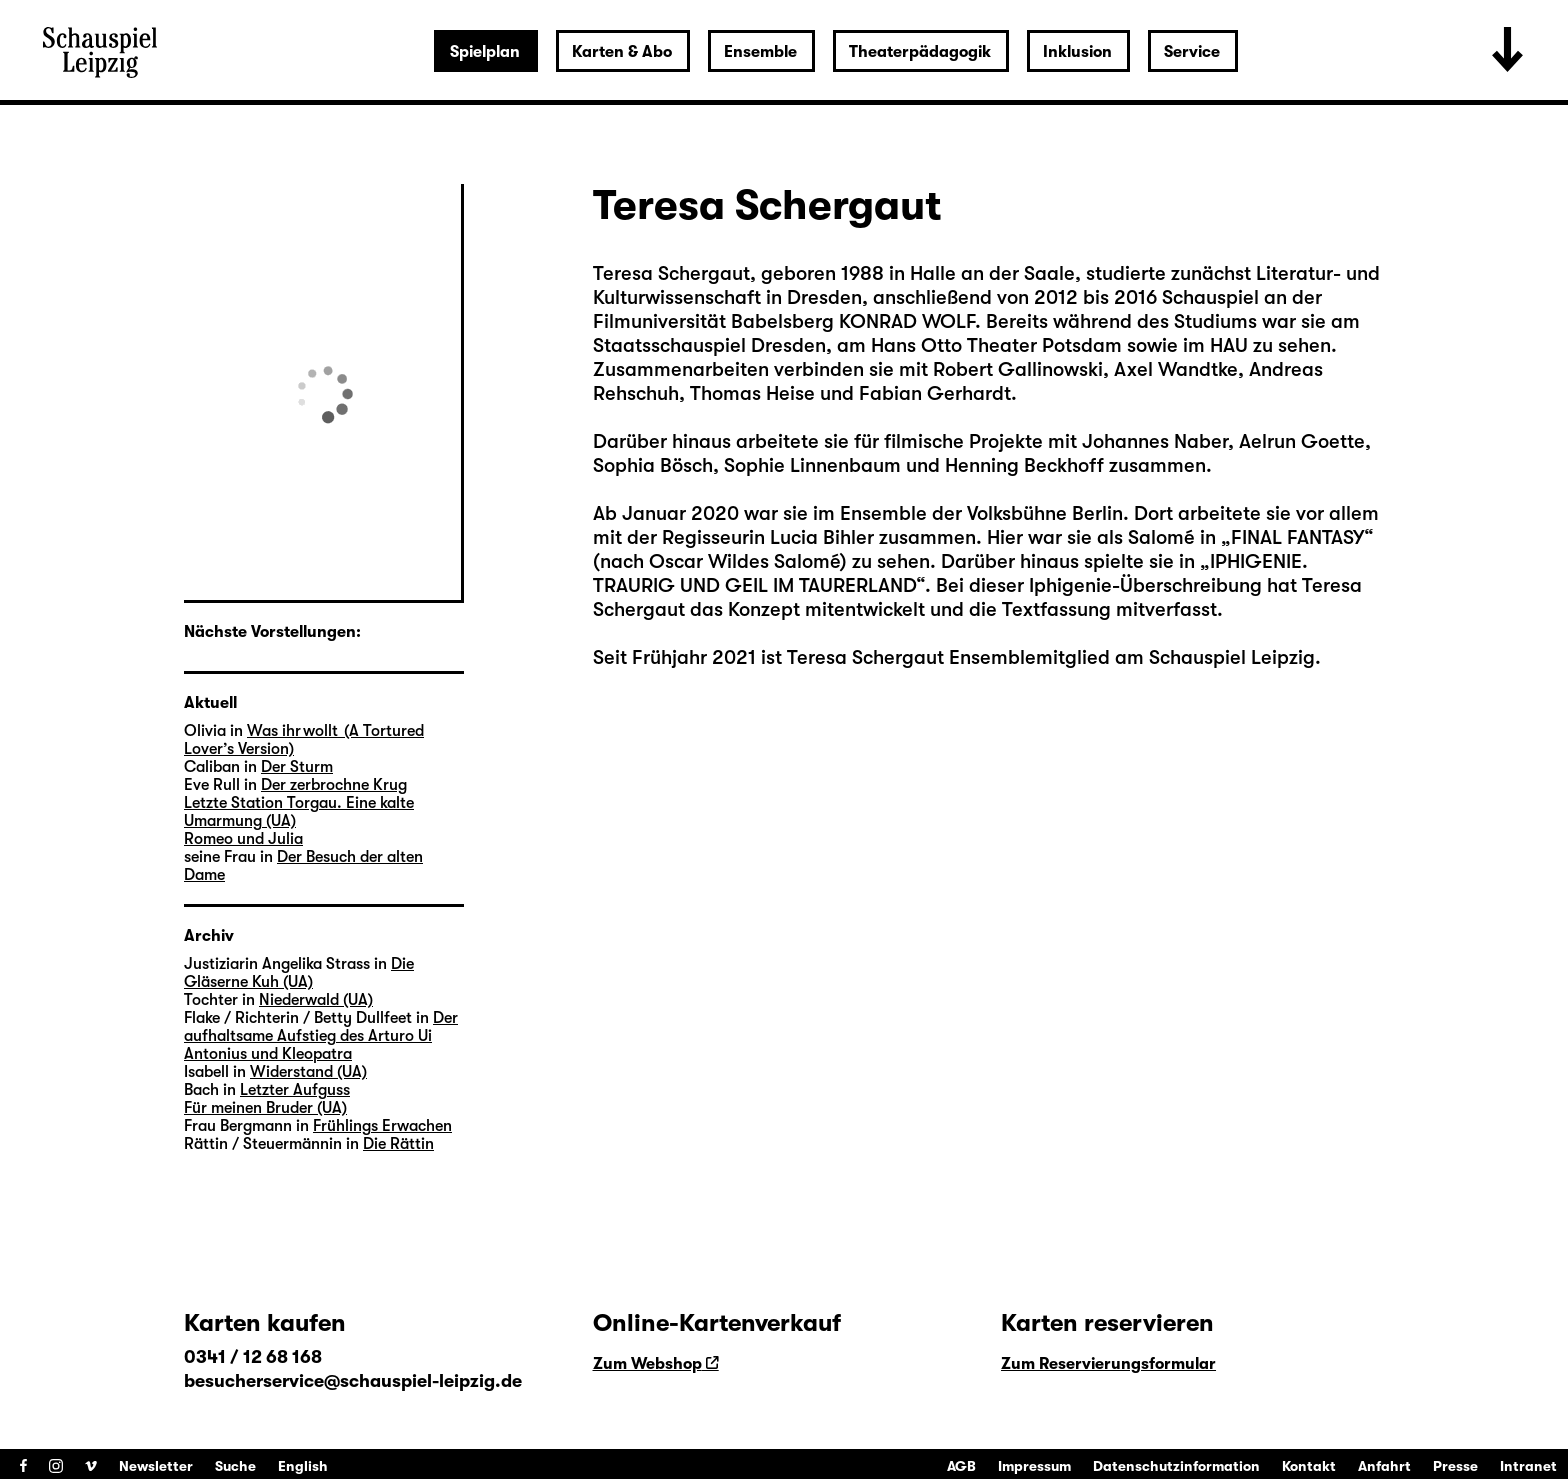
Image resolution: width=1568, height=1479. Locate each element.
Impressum (1034, 1466)
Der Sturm (297, 767)
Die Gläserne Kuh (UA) (299, 973)
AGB (961, 1466)
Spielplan (485, 52)
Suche (235, 1466)
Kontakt (1309, 1466)
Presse (1455, 1466)
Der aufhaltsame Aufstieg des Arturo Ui (321, 1027)
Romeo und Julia (243, 839)
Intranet (1528, 1466)
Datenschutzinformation (1176, 1466)
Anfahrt (1384, 1466)
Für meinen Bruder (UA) (265, 1108)
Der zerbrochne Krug (334, 785)
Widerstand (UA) (308, 1072)
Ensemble (760, 52)
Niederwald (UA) (316, 1000)
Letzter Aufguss (295, 1090)
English (303, 1466)
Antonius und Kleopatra (268, 1054)
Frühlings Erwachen (382, 1126)
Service (1192, 52)
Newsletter (156, 1466)
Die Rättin (398, 1144)
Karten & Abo (622, 52)
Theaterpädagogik (920, 52)
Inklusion (1077, 52)
